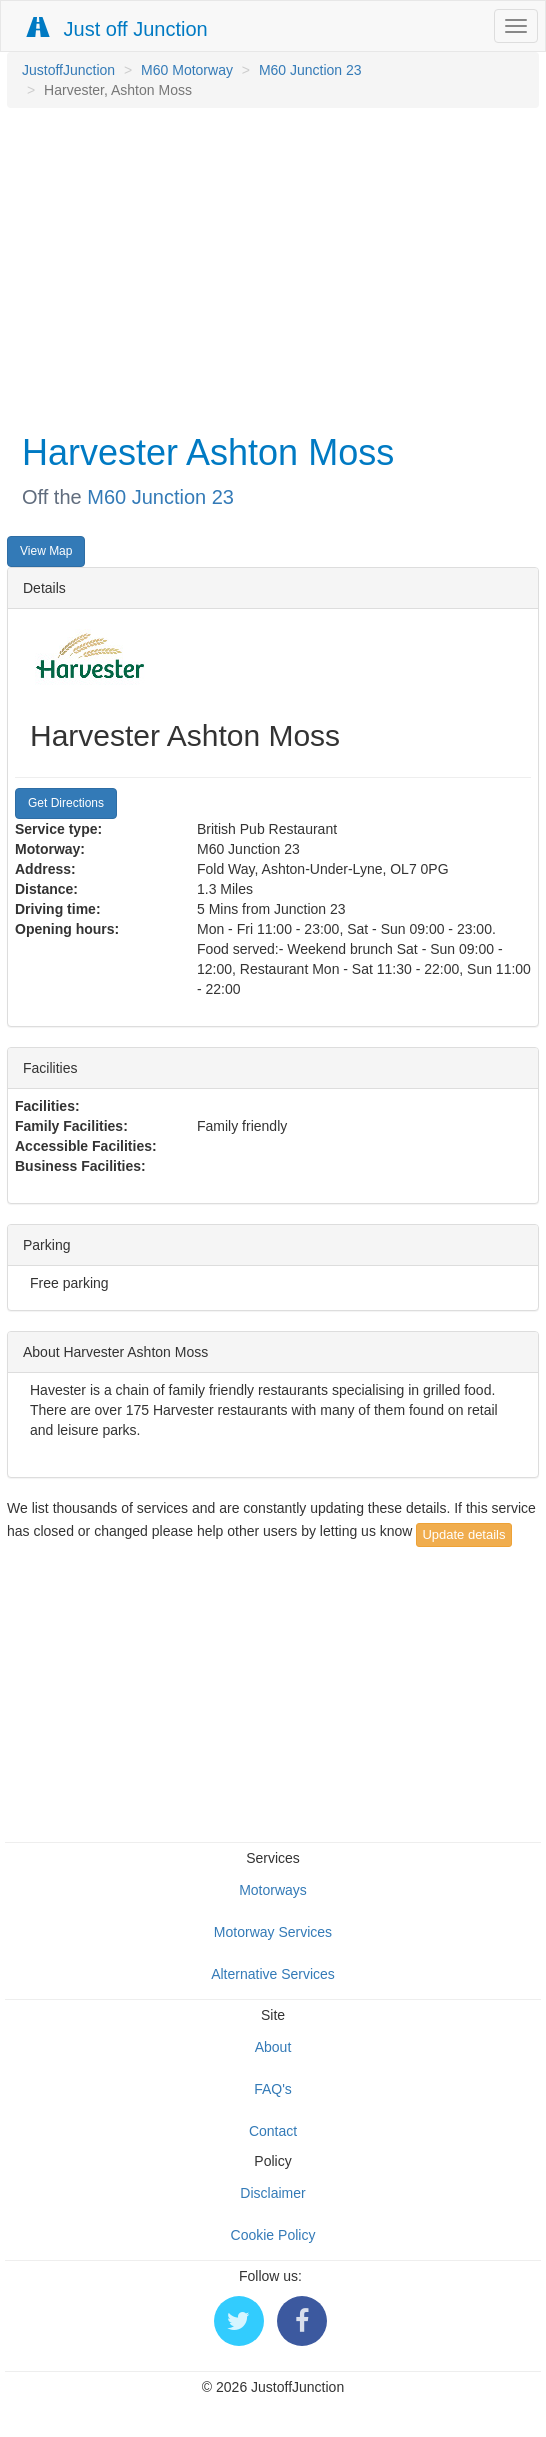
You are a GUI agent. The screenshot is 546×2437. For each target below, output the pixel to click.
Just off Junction (118, 28)
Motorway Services (273, 1932)
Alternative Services (273, 1974)
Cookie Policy (273, 2235)
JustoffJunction (68, 70)
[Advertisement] (268, 268)
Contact (273, 2131)
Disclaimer (272, 2193)
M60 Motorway (187, 70)
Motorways (273, 1890)
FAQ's (273, 2089)
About (273, 2047)
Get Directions (66, 803)
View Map (46, 551)
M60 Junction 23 (310, 70)
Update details (463, 1534)
